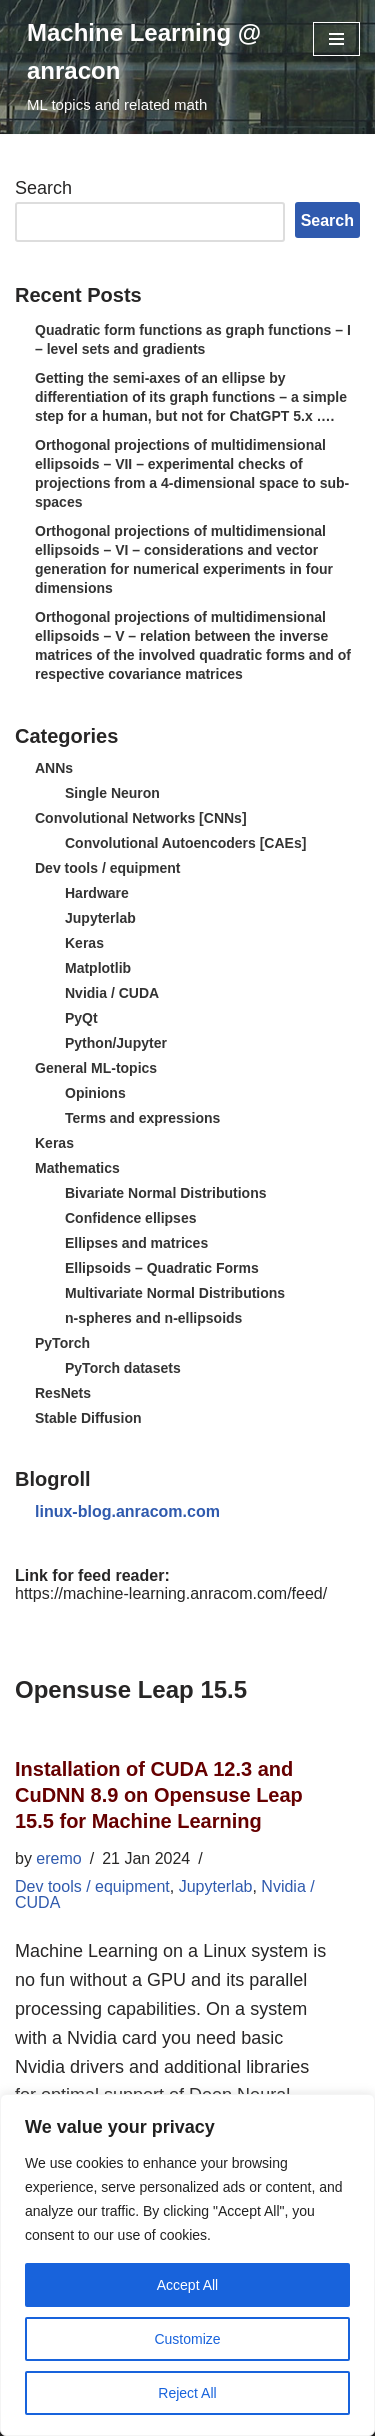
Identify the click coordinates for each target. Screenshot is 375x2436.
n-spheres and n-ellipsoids (153, 1318)
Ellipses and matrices (136, 1243)
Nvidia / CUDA (112, 993)
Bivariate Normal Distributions (166, 1193)
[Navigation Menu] (336, 39)
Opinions (95, 1093)
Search (43, 188)
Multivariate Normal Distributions (175, 1293)
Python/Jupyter (116, 1043)
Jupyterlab (100, 918)
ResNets (63, 1393)
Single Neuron (112, 793)
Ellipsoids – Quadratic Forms (162, 1268)
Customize (187, 2339)
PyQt (81, 1018)
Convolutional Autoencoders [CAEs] (185, 843)
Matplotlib (98, 968)
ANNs (54, 768)
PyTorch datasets (123, 1368)
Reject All (187, 2393)
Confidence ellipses (130, 1218)
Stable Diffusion (88, 1418)
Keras (84, 943)
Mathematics (77, 1168)
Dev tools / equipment (107, 868)
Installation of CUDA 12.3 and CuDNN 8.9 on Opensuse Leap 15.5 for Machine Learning (159, 1795)
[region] (187, 2265)
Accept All (187, 2285)
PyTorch (62, 1343)
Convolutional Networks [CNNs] (141, 818)
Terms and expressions (142, 1118)
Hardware (97, 893)
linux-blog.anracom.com (127, 1511)
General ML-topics (96, 1068)
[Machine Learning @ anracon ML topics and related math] (155, 67)
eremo (58, 1858)
